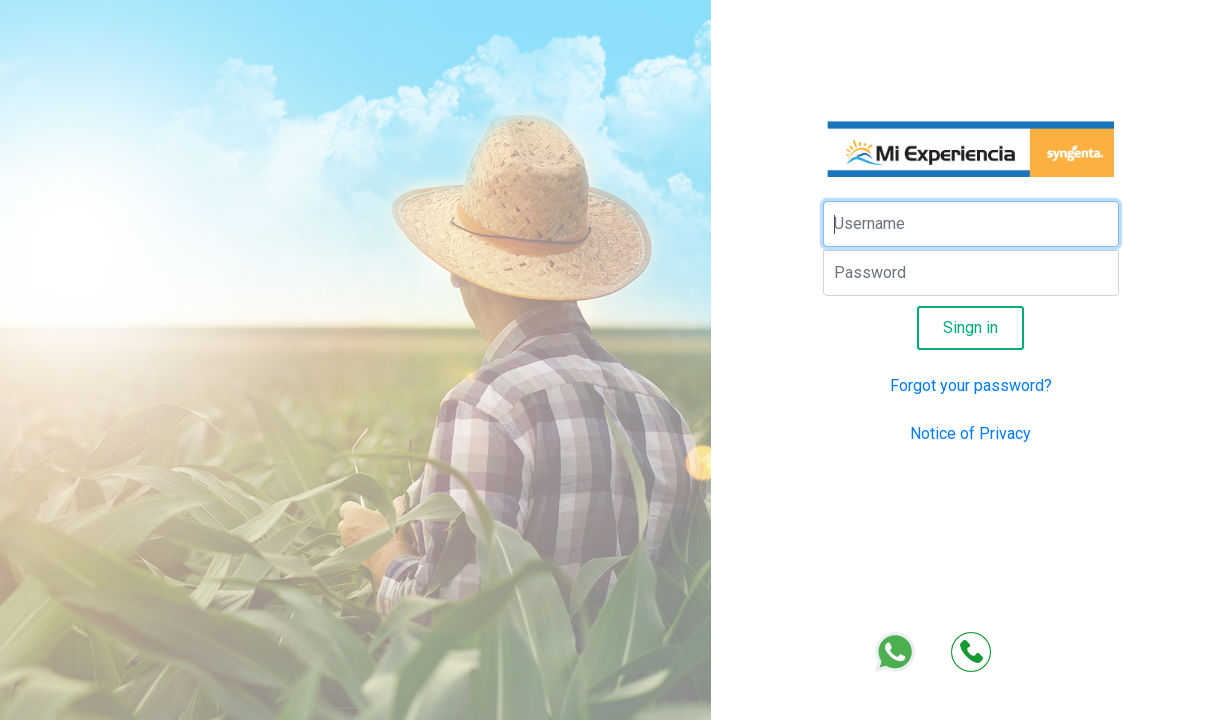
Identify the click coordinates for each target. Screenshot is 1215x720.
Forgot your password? (971, 385)
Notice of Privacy (970, 433)
